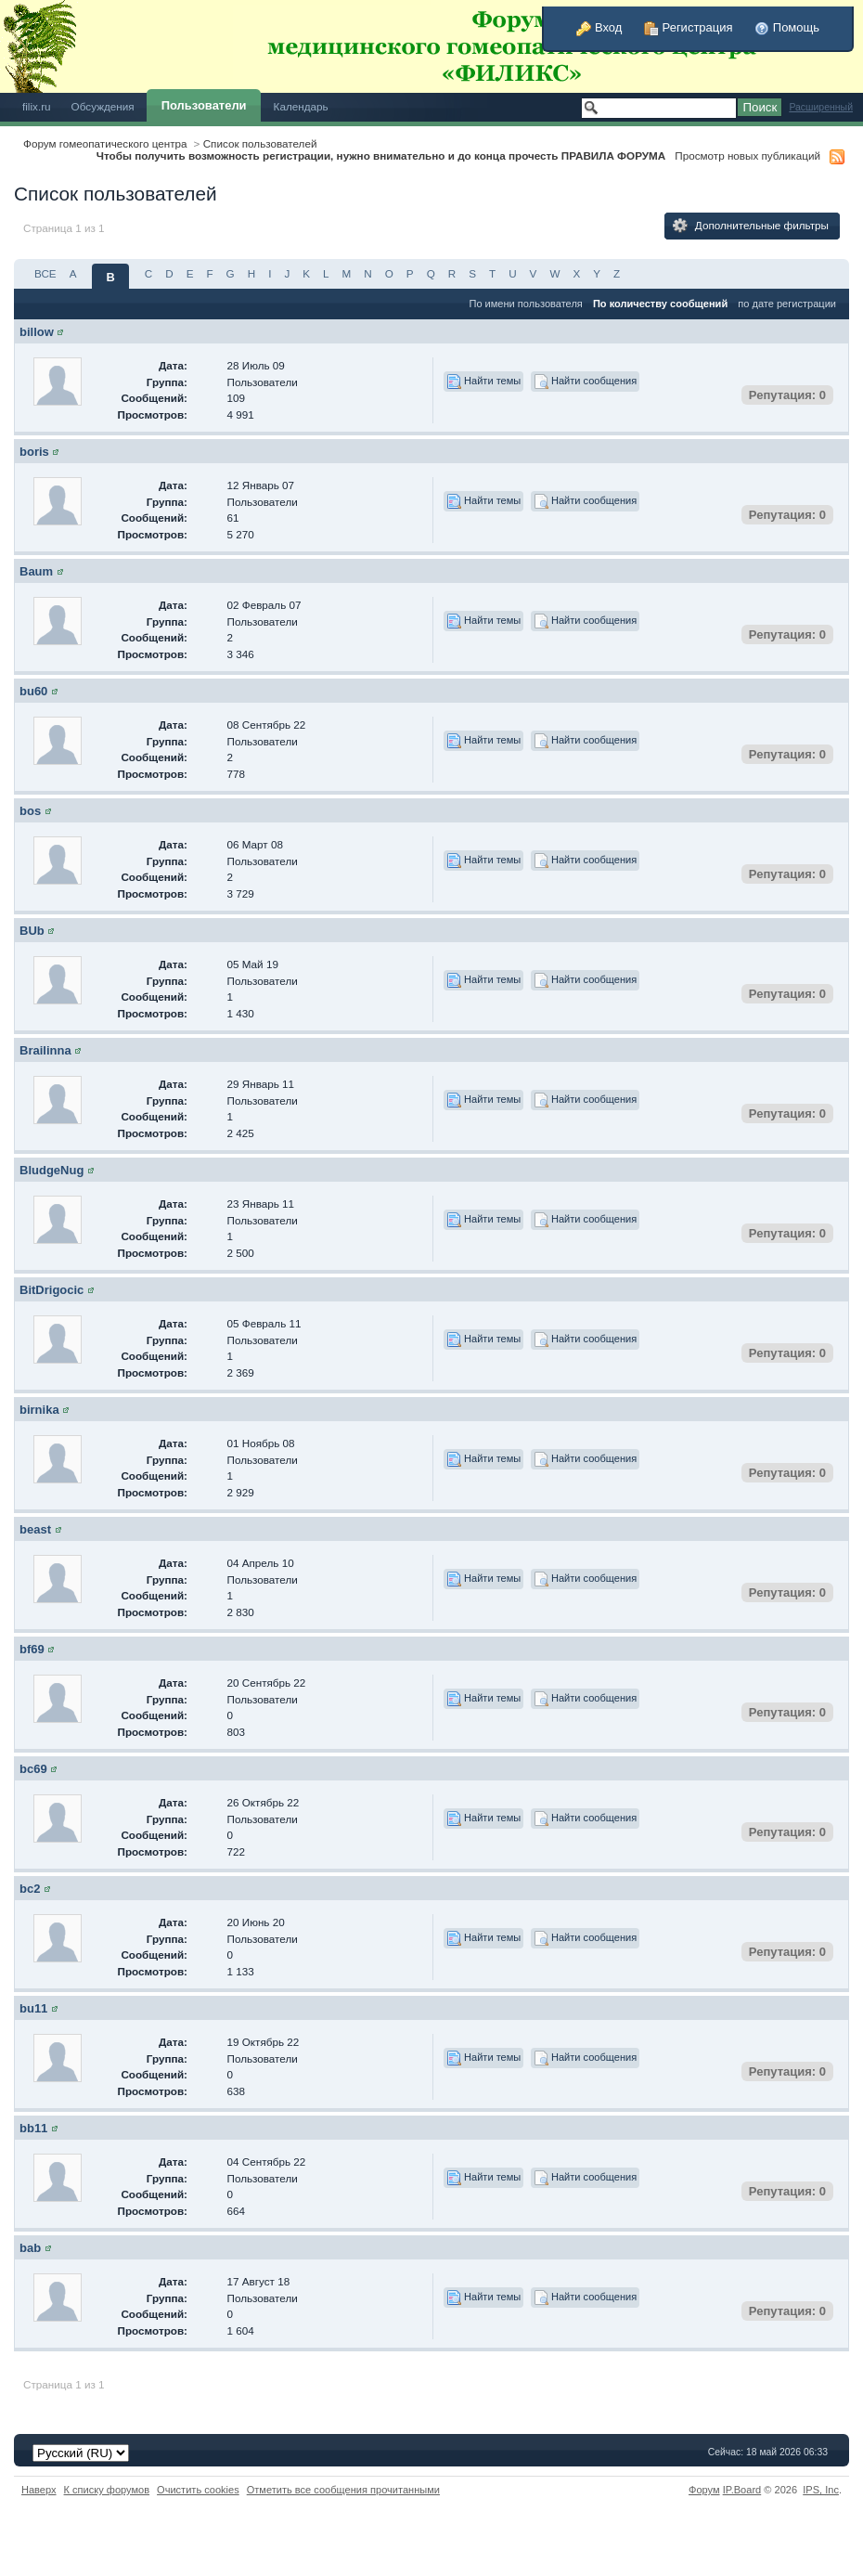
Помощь (786, 27)
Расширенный (821, 107)
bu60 (33, 691)
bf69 (32, 1649)
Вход (599, 27)
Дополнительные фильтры (751, 225)
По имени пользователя (525, 303)
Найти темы (483, 381)
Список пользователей (260, 143)
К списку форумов (107, 2489)
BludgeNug (51, 1170)
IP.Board (742, 2489)
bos (30, 811)
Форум (704, 2489)
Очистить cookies (198, 2489)
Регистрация (688, 27)
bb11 (33, 2128)
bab (30, 2248)
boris (34, 452)
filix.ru (36, 106)
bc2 (29, 1889)
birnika (39, 1410)
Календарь (301, 106)
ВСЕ (45, 273)
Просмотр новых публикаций (747, 155)
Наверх (39, 2489)
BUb (32, 931)
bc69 (33, 1769)
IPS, (821, 2489)
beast (35, 1529)
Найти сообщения (585, 381)
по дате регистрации (787, 303)
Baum (36, 571)
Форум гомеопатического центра (105, 143)
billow (36, 332)
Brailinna (45, 1050)
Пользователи (204, 105)
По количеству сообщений (660, 303)
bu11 (33, 2008)
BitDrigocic (51, 1290)
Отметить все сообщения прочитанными (343, 2489)
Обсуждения (103, 106)
